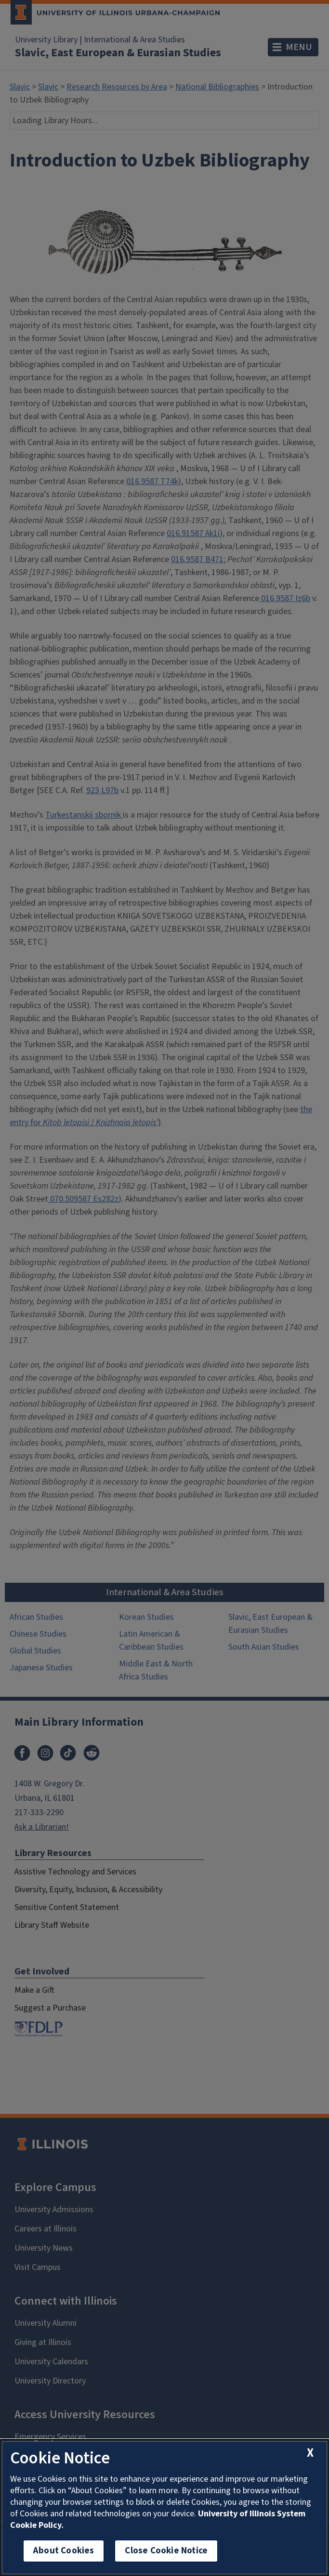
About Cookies (63, 2550)
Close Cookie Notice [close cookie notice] (166, 2550)
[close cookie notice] (310, 2453)
